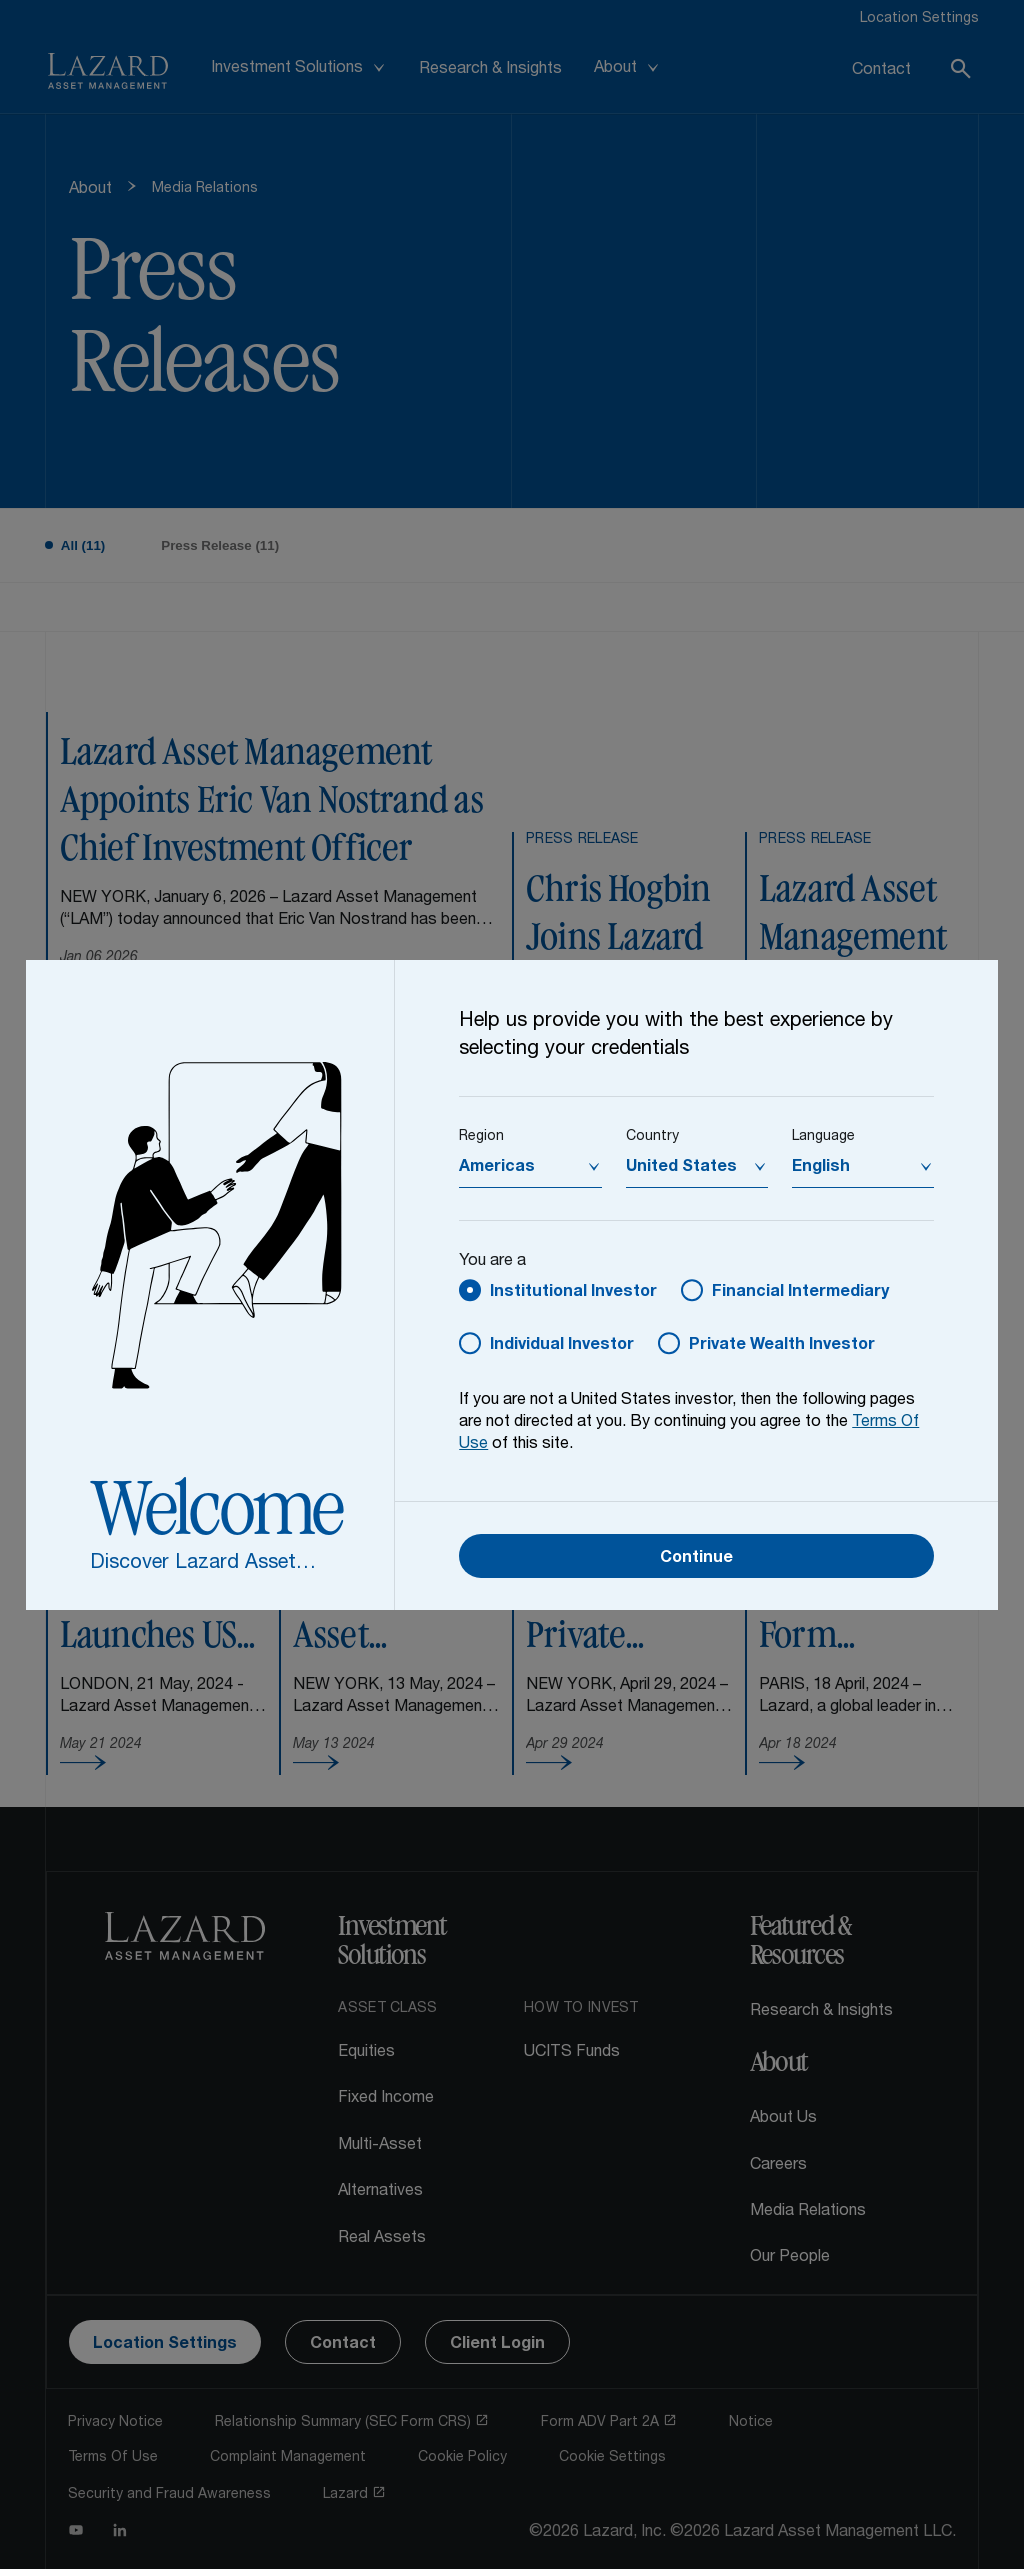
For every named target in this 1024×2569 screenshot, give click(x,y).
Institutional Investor (573, 1293)
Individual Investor (562, 1346)
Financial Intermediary (800, 1293)
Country (652, 1137)
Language (823, 1137)
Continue (696, 1559)
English (821, 1168)
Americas (497, 1168)
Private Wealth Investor (782, 1346)
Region (481, 1137)
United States (681, 1168)
